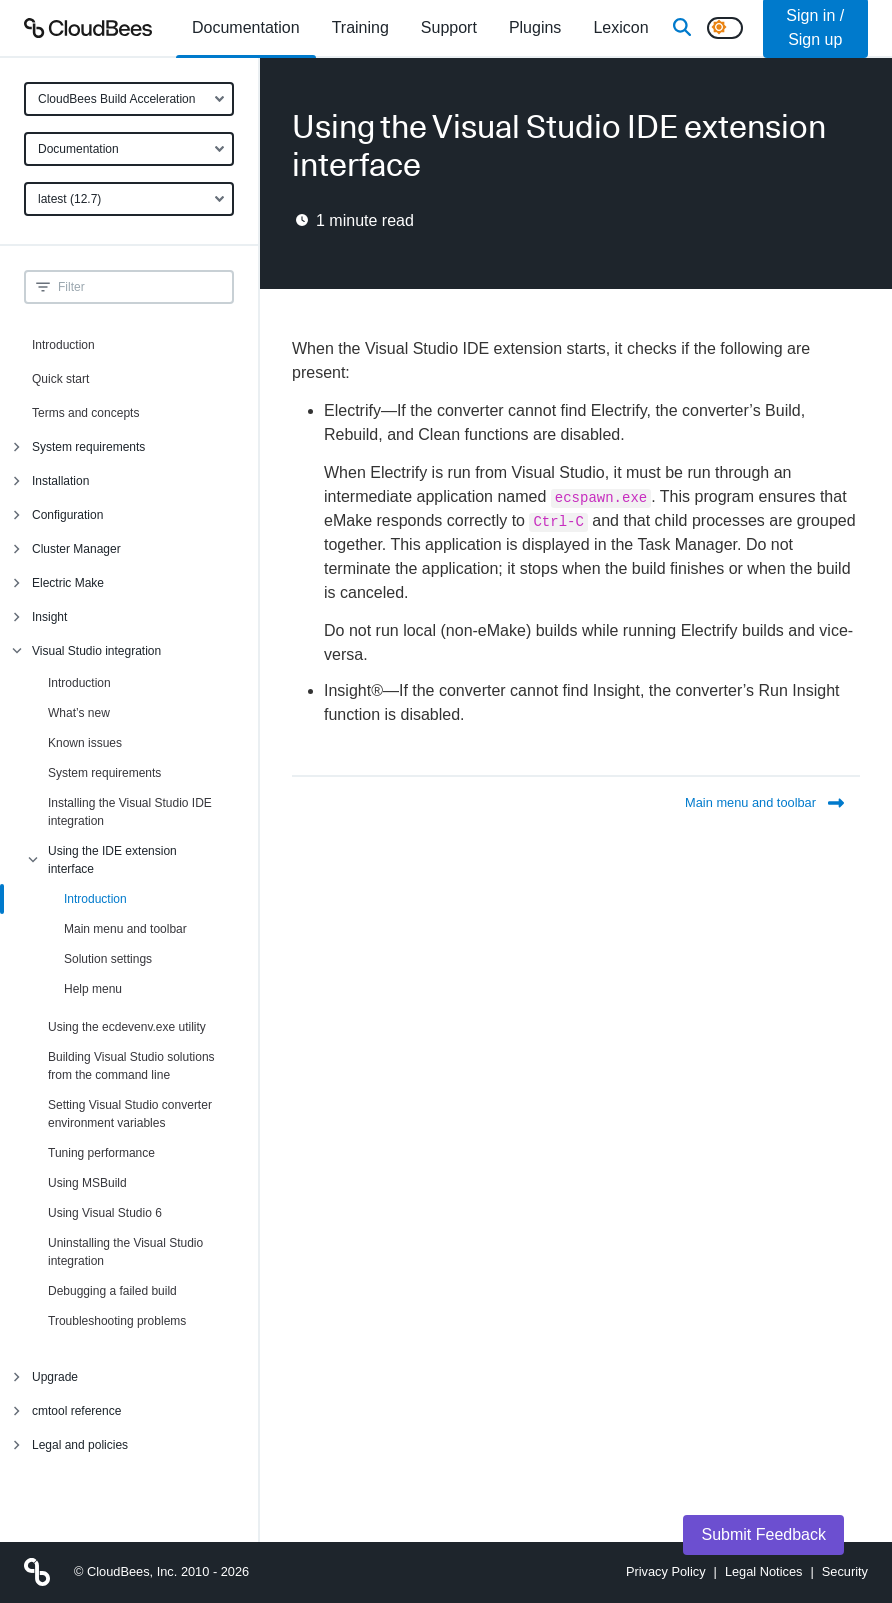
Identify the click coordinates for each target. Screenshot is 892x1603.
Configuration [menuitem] (67, 515)
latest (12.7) (69, 199)
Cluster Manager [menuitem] (76, 549)
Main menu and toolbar (125, 929)
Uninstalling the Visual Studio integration (125, 1252)
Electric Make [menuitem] (68, 583)
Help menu (93, 989)
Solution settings (108, 959)
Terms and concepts (85, 413)
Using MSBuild (87, 1183)
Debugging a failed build (112, 1291)
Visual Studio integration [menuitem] (96, 651)
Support (449, 27)
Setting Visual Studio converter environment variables (130, 1114)
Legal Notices (764, 1571)
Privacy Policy (666, 1571)
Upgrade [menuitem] (55, 1377)
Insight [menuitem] (49, 617)
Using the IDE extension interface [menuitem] (112, 860)
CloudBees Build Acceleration (116, 99)
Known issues (85, 743)
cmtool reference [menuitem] (76, 1411)
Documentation (78, 149)
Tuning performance (101, 1153)
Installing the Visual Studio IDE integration (130, 812)
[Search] (682, 28)
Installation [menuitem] (60, 481)
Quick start (60, 379)
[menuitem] (246, 28)
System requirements (104, 773)
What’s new (79, 713)
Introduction (63, 345)
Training (360, 27)
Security (845, 1571)
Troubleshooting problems (117, 1321)
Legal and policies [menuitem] (80, 1445)
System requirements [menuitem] (88, 447)
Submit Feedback (763, 1534)
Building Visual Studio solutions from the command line (131, 1066)
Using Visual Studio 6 (105, 1213)
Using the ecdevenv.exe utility (127, 1027)
